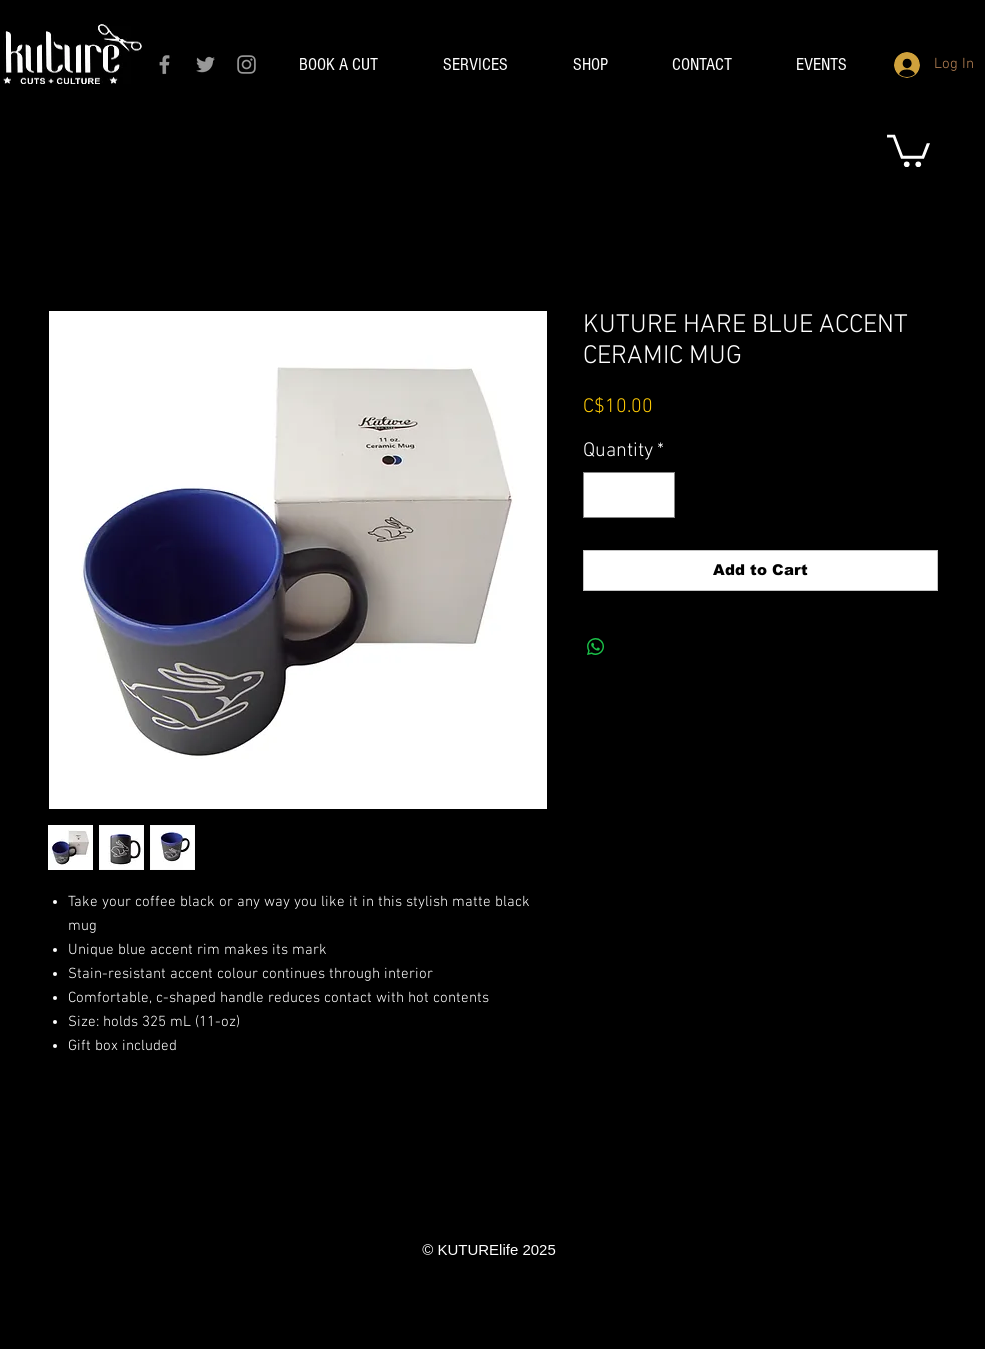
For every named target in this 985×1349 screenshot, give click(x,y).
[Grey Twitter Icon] (205, 64)
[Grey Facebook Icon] (164, 64)
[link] (908, 149)
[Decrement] (603, 495)
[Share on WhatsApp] (596, 647)
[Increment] (655, 495)
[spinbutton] (629, 495)
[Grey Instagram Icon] (246, 64)
